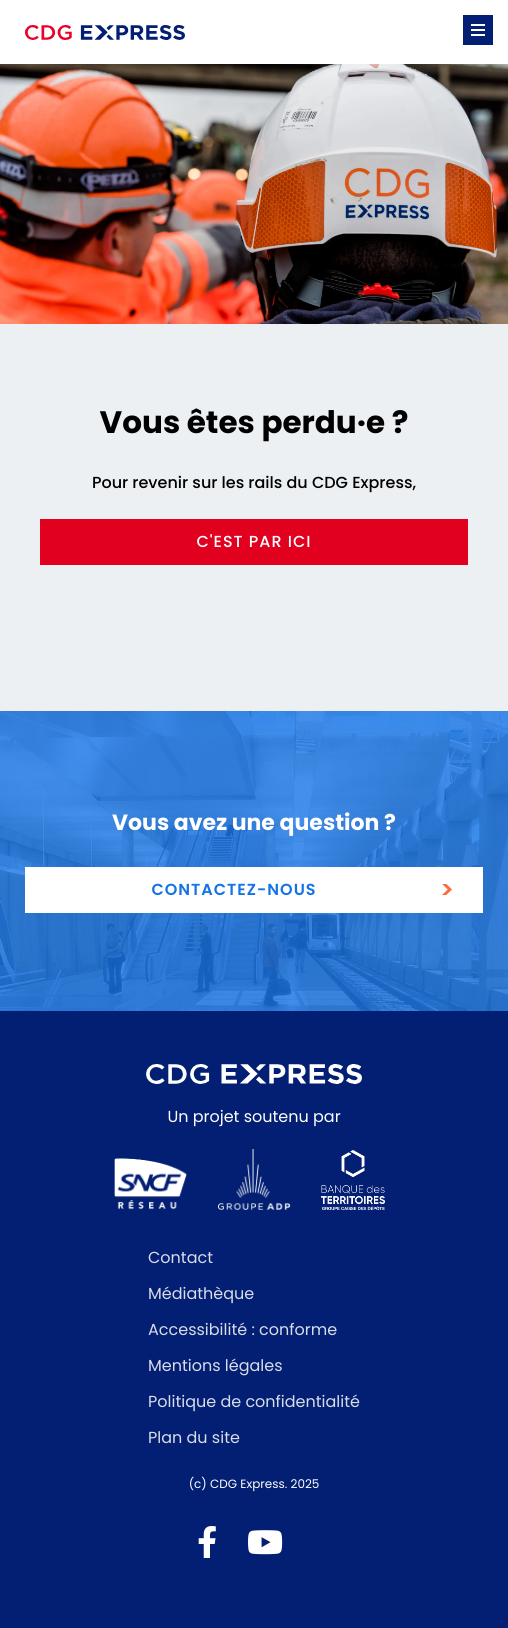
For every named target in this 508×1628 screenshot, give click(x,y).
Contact (180, 1257)
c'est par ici (253, 541)
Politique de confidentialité (254, 1401)
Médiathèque (201, 1293)
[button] (478, 30)
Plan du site (194, 1437)
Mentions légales (215, 1365)
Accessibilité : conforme (242, 1329)
